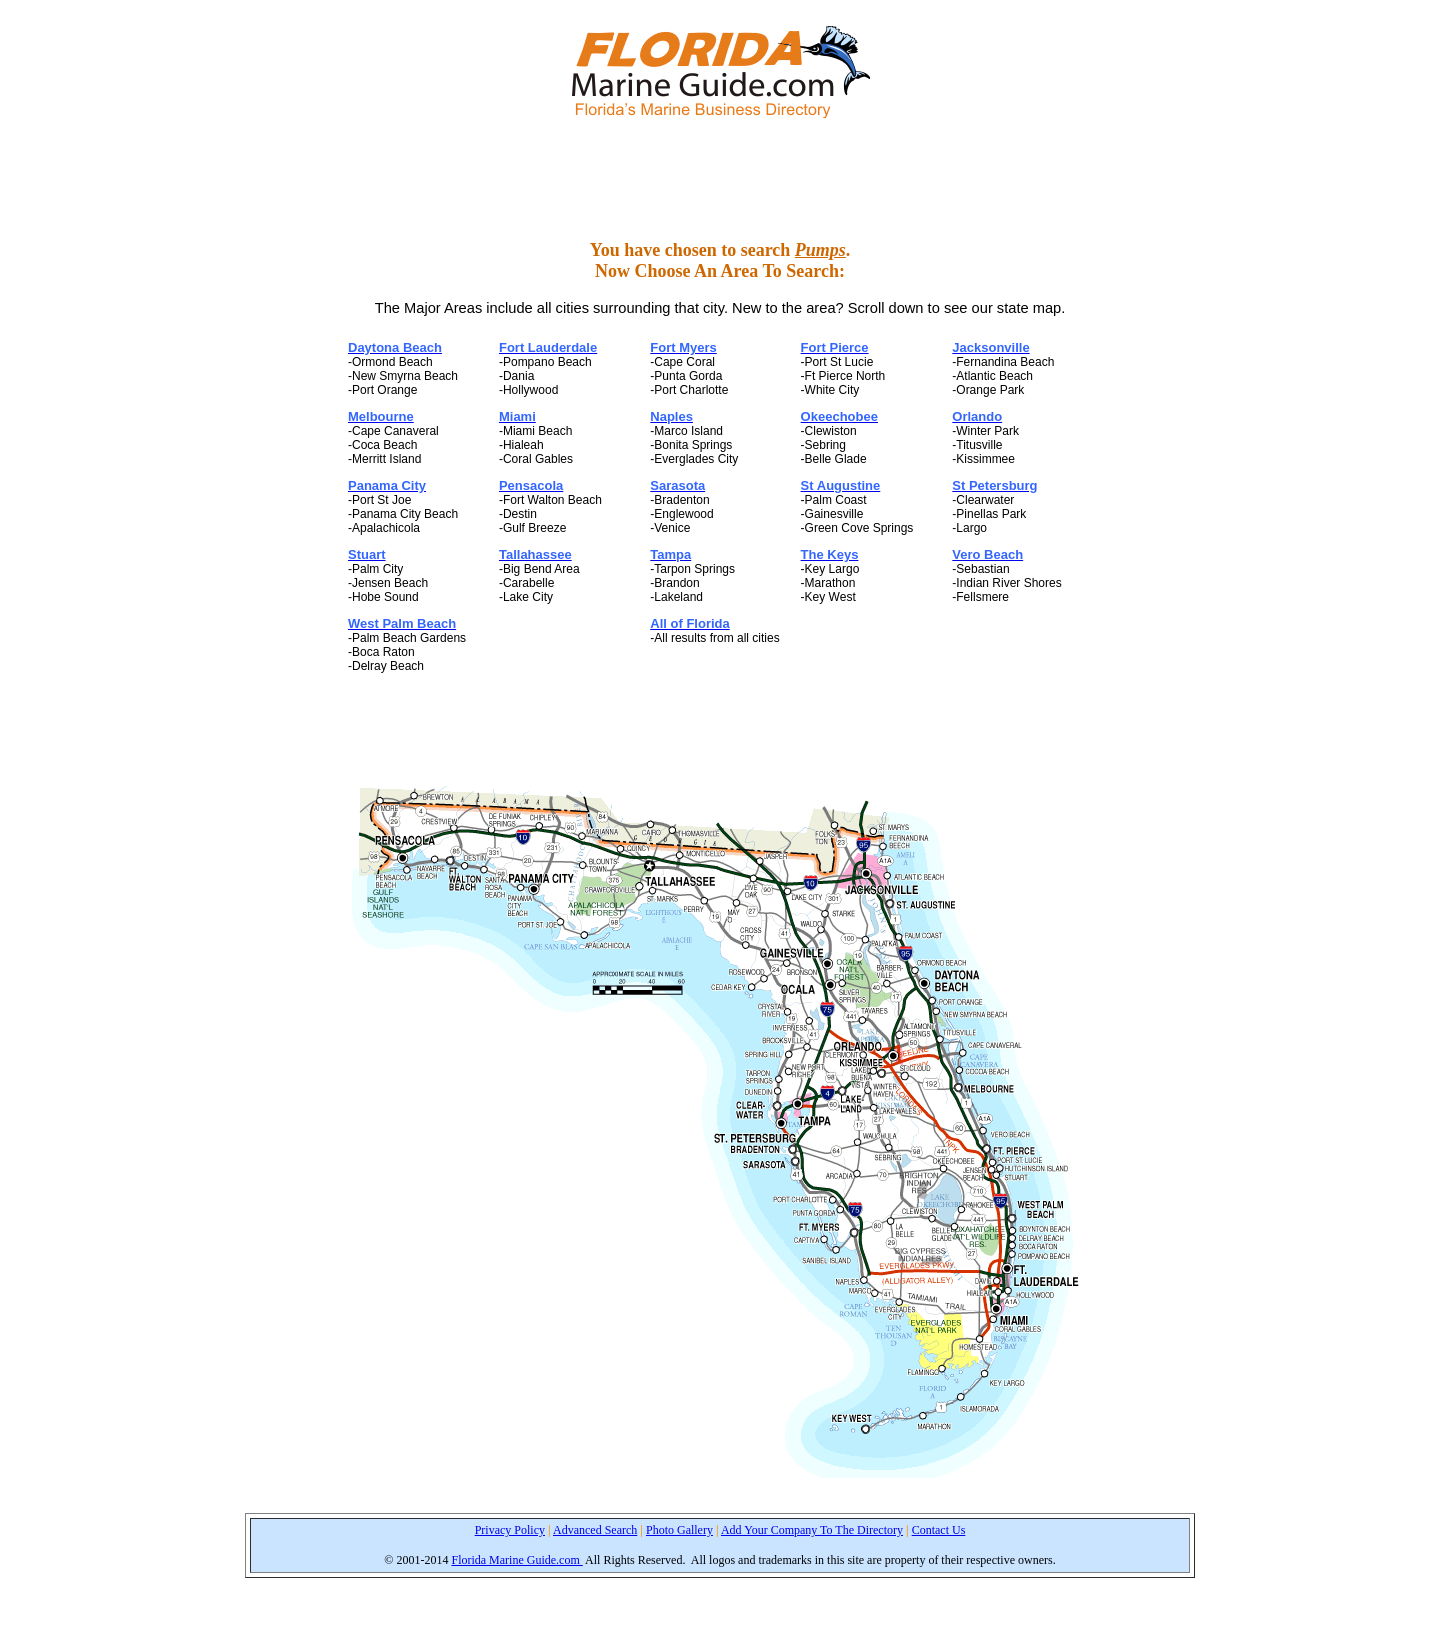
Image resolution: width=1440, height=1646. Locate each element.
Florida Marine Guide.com (516, 1560)
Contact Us (939, 1530)
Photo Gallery (679, 1530)
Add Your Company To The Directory (812, 1530)
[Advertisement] (720, 179)
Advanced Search (595, 1530)
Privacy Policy (510, 1530)
